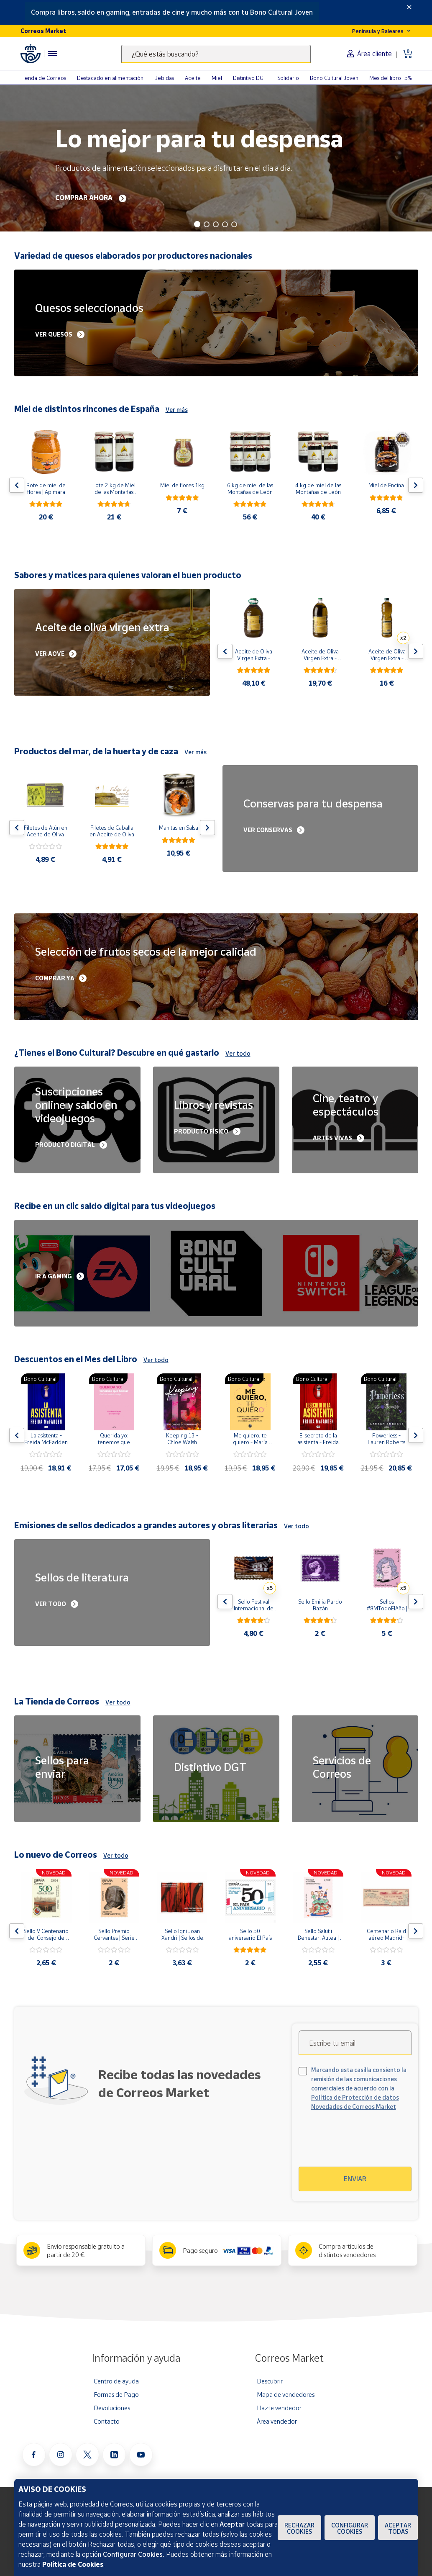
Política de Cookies (72, 2564)
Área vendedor (277, 2421)
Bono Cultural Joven (334, 78)
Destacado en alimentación (110, 78)
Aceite (193, 78)
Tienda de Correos (43, 78)
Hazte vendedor (279, 2407)
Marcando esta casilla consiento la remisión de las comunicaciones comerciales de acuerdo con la (358, 2088)
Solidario (288, 78)
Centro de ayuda (116, 2381)
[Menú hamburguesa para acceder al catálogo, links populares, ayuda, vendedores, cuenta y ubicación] (53, 53)
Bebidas (164, 78)
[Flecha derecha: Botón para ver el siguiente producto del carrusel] (415, 485)
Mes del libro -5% (390, 78)
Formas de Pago (116, 2394)
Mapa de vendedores (285, 2394)
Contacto (107, 2421)
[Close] (409, 7)
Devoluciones (112, 2407)
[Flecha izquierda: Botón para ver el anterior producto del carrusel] (16, 485)
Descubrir (270, 2381)
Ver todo (238, 1053)
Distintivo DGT (249, 78)
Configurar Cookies (349, 2528)
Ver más (177, 409)
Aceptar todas (398, 2528)
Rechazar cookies (299, 2528)
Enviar (355, 2179)
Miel (217, 78)
